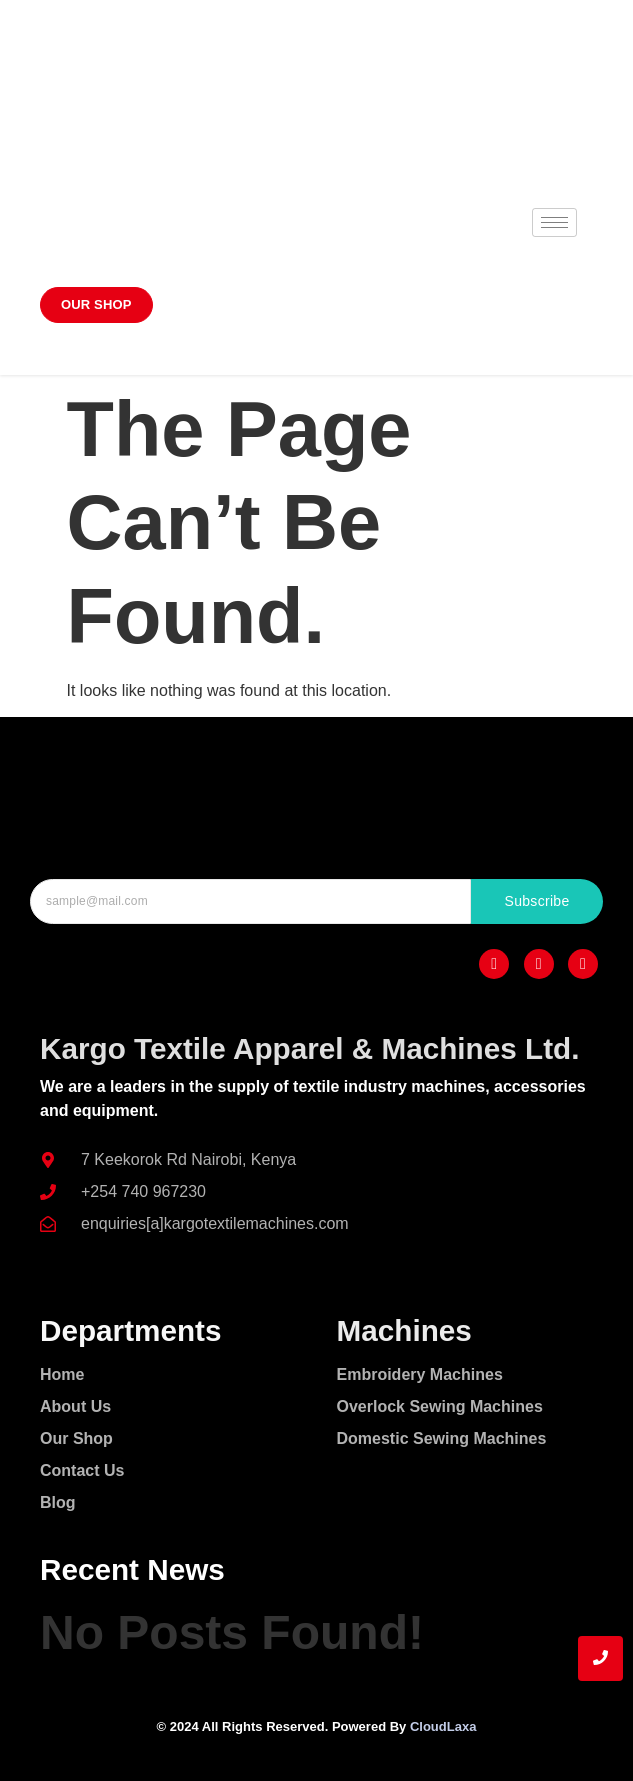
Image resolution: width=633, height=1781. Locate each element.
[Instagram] (539, 964)
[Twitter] (583, 964)
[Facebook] (494, 964)
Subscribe (537, 901)
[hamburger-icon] (554, 222)
